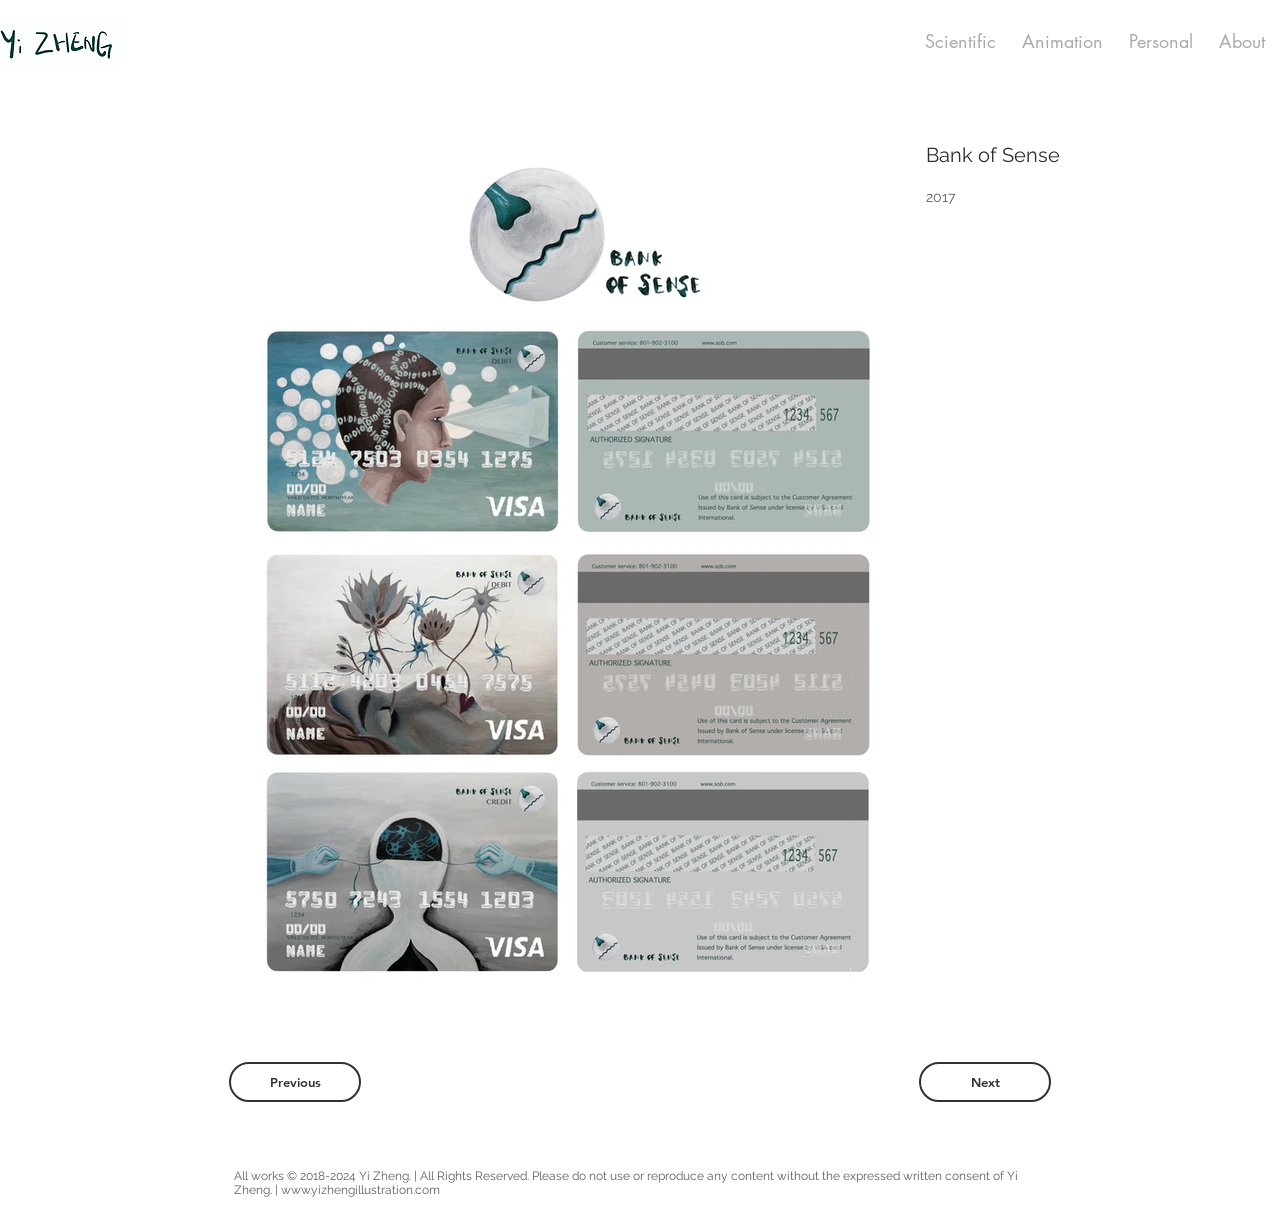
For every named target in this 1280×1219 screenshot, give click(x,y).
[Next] (985, 1082)
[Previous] (295, 1082)
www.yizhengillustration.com (360, 1190)
